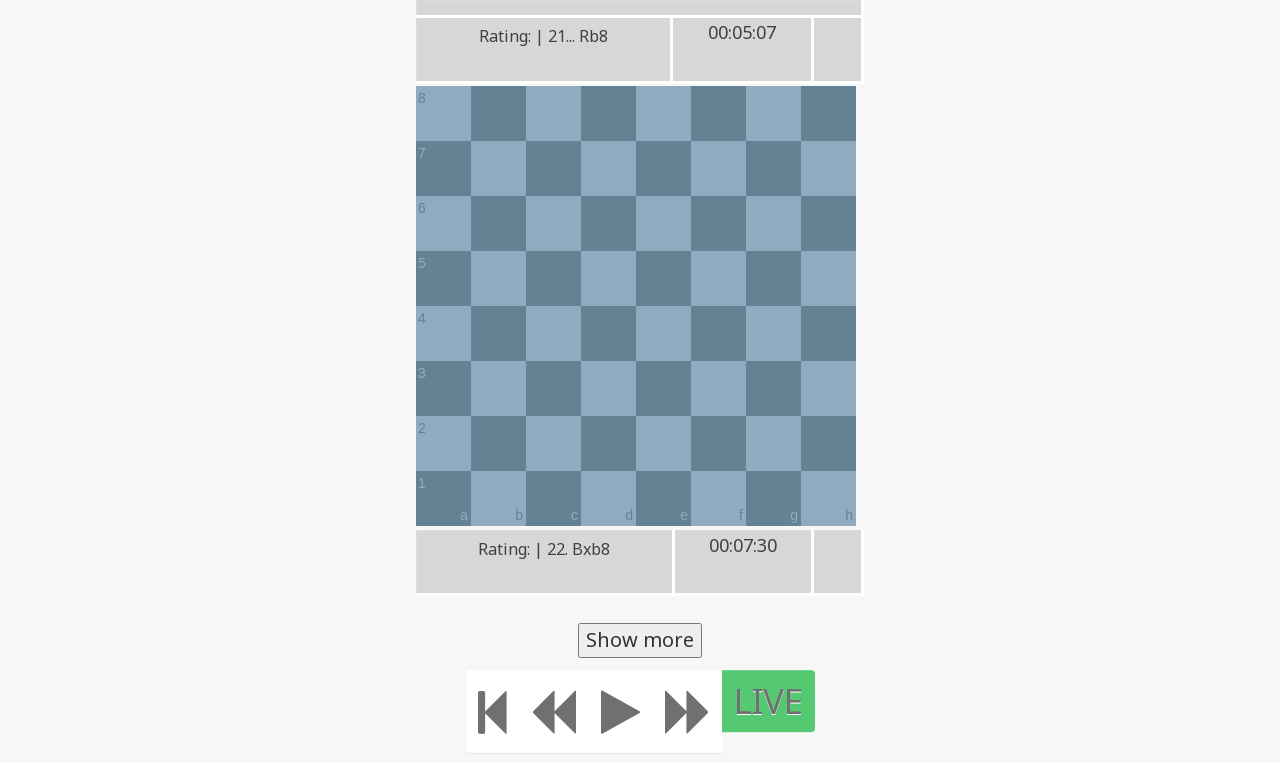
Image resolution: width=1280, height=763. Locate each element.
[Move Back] (553, 711)
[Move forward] (688, 711)
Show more (640, 639)
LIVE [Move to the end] (768, 700)
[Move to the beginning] (492, 711)
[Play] (620, 711)
